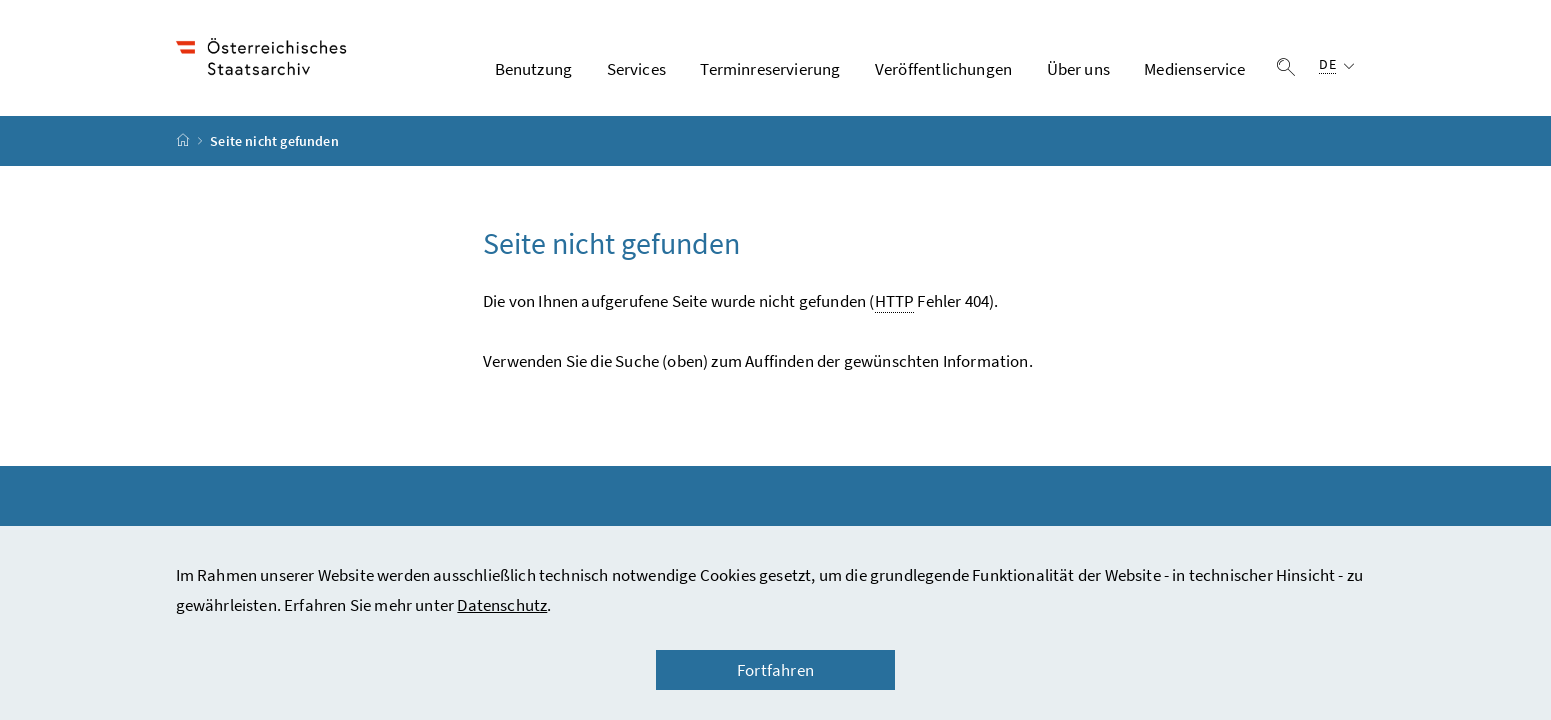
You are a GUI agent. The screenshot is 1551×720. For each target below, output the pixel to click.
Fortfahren (775, 670)
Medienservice (1194, 69)
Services (636, 69)
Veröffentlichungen (943, 69)
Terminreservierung (770, 69)
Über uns (1078, 69)
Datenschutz (502, 605)
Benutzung (534, 69)
